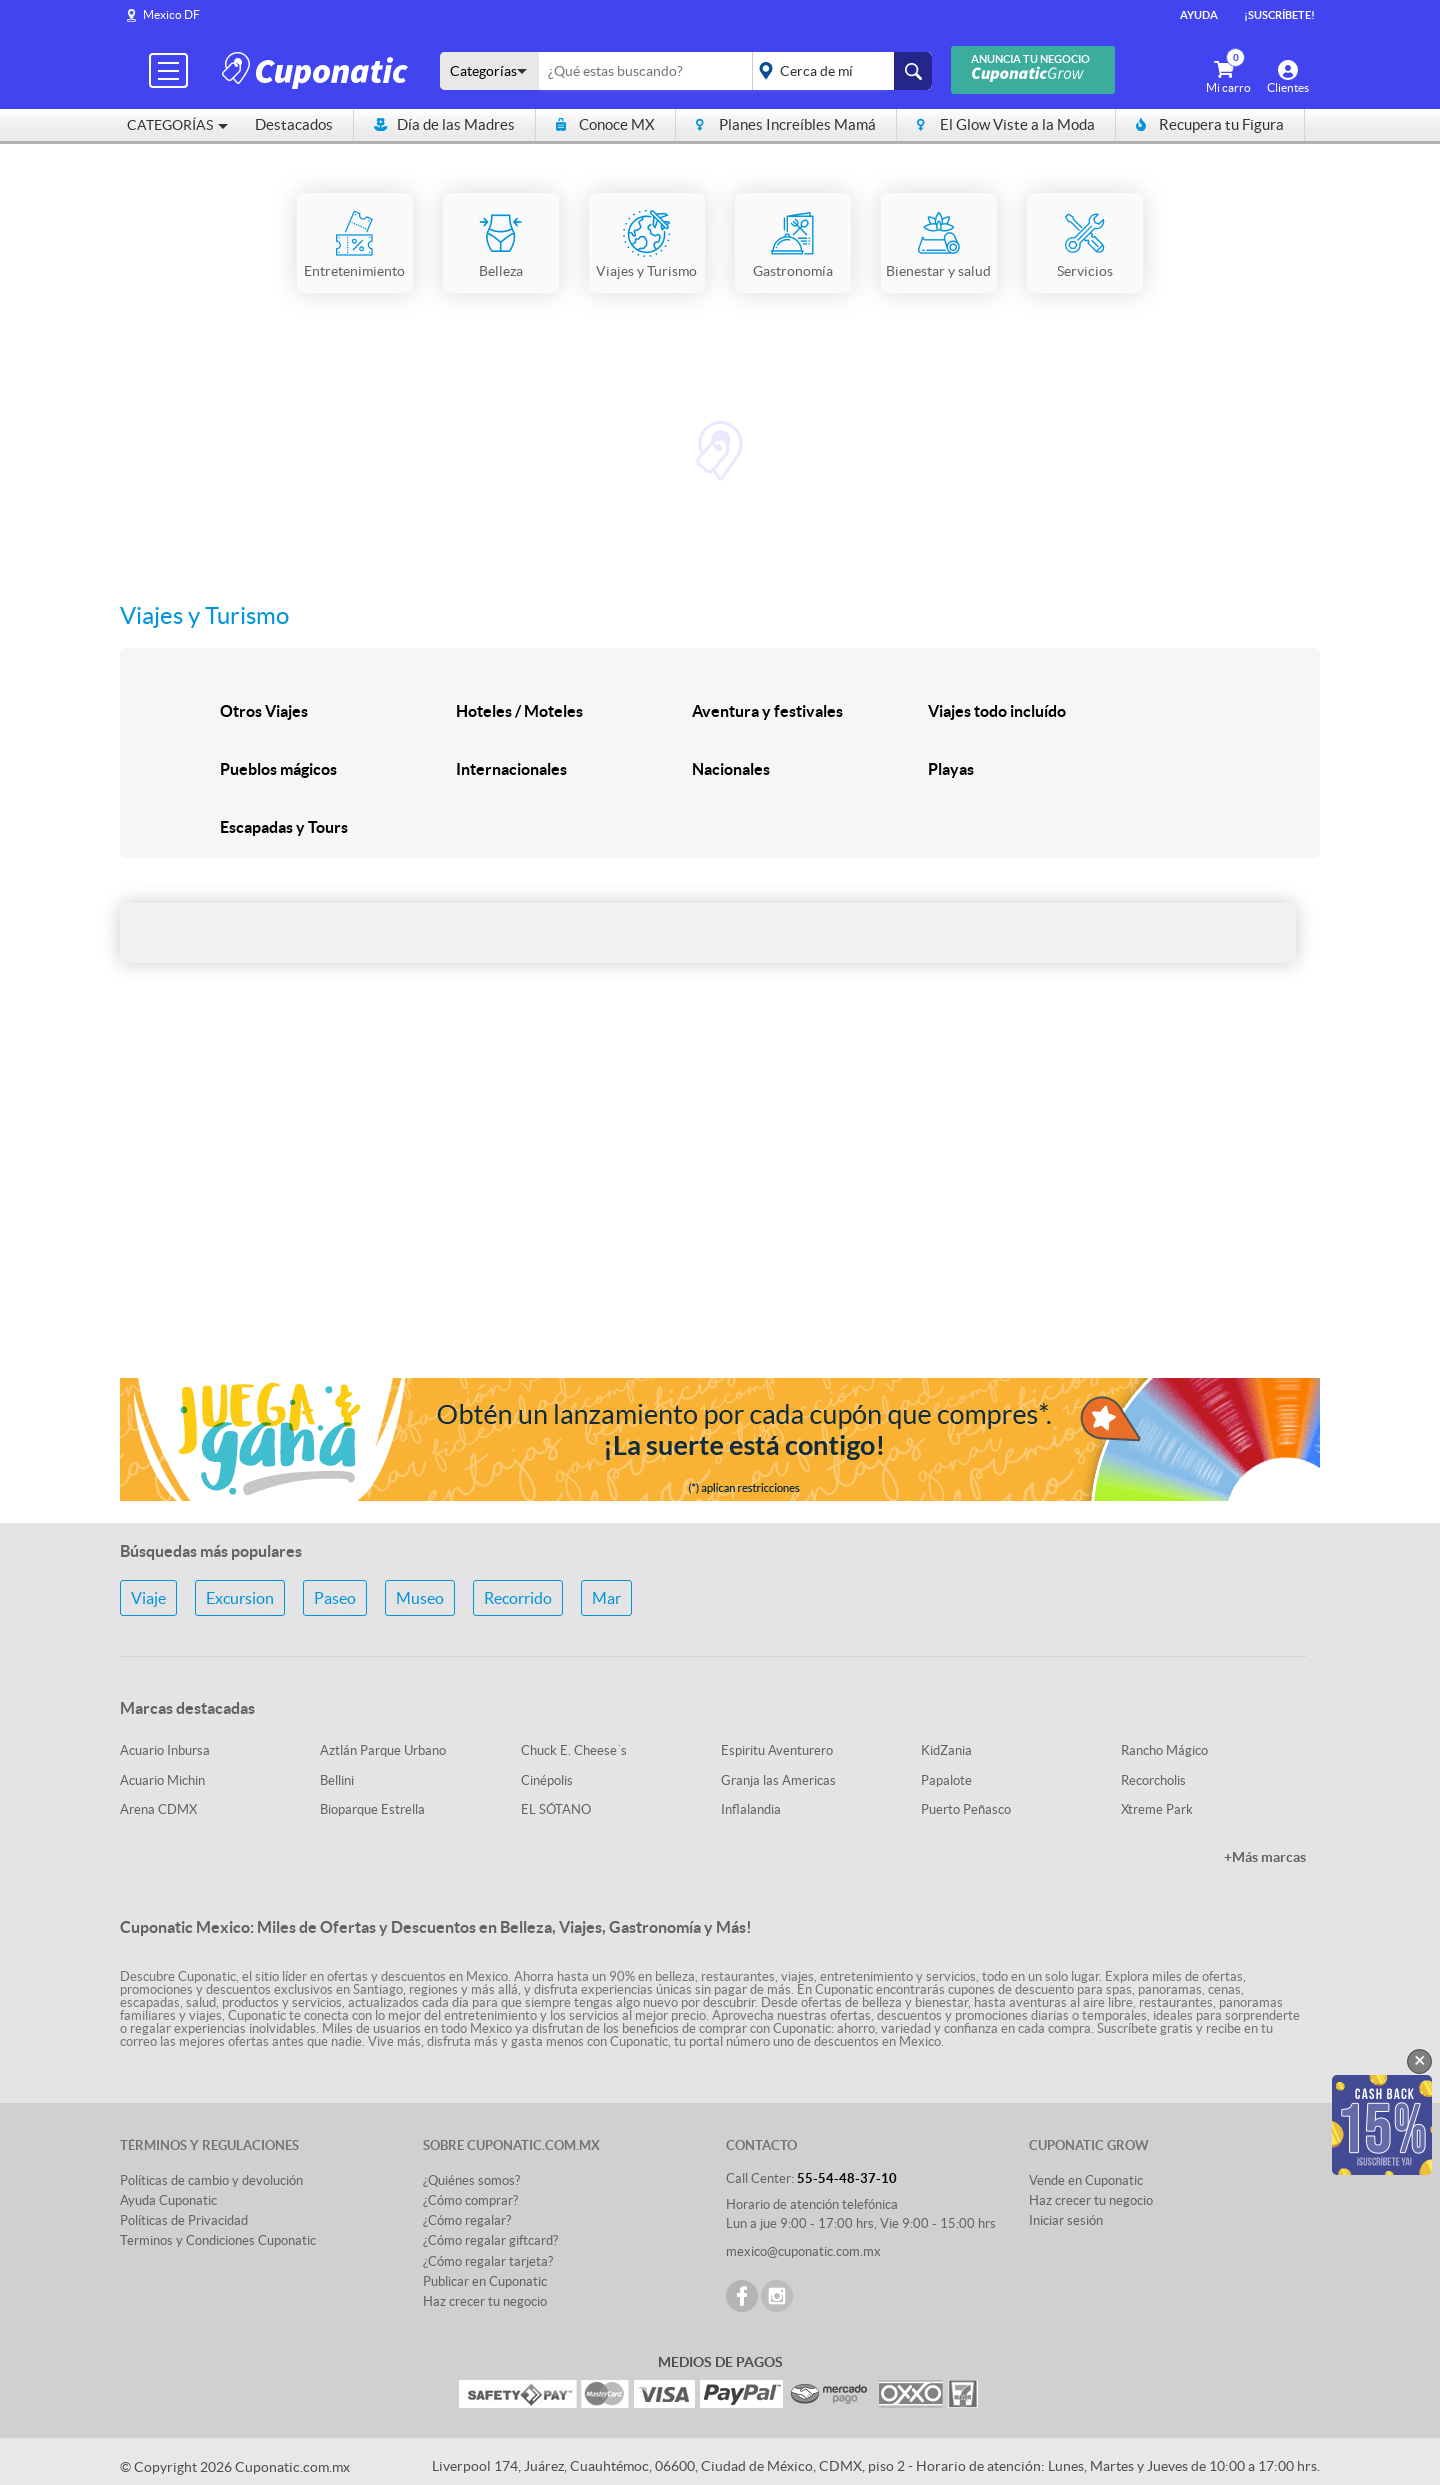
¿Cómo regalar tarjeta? (488, 2261)
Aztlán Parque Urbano (383, 1750)
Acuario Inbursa (165, 1750)
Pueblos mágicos (278, 769)
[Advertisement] (720, 1204)
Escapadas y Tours (284, 827)
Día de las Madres (444, 124)
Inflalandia (751, 1809)
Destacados (294, 124)
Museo (420, 1598)
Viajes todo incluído (997, 711)
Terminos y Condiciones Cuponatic (218, 2240)
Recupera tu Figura (1210, 124)
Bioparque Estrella (372, 1809)
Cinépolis (547, 1780)
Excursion (240, 1598)
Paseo (335, 1598)
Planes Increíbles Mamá (786, 124)
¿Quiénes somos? (471, 2180)
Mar (606, 1598)
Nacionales (731, 769)
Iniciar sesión (1066, 2220)
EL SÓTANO (556, 1809)
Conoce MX (605, 124)
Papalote (946, 1780)
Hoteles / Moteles (519, 711)
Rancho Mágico (1164, 1750)
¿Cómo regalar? (467, 2220)
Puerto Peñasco (966, 1809)
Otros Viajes (264, 711)
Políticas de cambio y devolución (211, 2180)
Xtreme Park (1157, 1809)
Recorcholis (1153, 1780)
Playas (951, 769)
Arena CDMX (158, 1809)
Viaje (148, 1598)
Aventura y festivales (767, 711)
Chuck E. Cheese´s (574, 1750)
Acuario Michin (162, 1780)
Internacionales (511, 769)
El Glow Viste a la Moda (1006, 124)
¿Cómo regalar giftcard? (490, 2240)
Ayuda (1199, 15)
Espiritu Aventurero (777, 1750)
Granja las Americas (778, 1780)
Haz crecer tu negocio (485, 2301)
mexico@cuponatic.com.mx (803, 2251)
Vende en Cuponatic (1086, 2180)
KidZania (946, 1750)
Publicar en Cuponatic (485, 2281)
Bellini (337, 1780)
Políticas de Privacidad (184, 2220)
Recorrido (518, 1598)
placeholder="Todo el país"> (838, 71)
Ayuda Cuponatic (168, 2200)
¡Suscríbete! (1279, 15)
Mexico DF (171, 14)
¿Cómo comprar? (470, 2200)
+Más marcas (1265, 1857)
